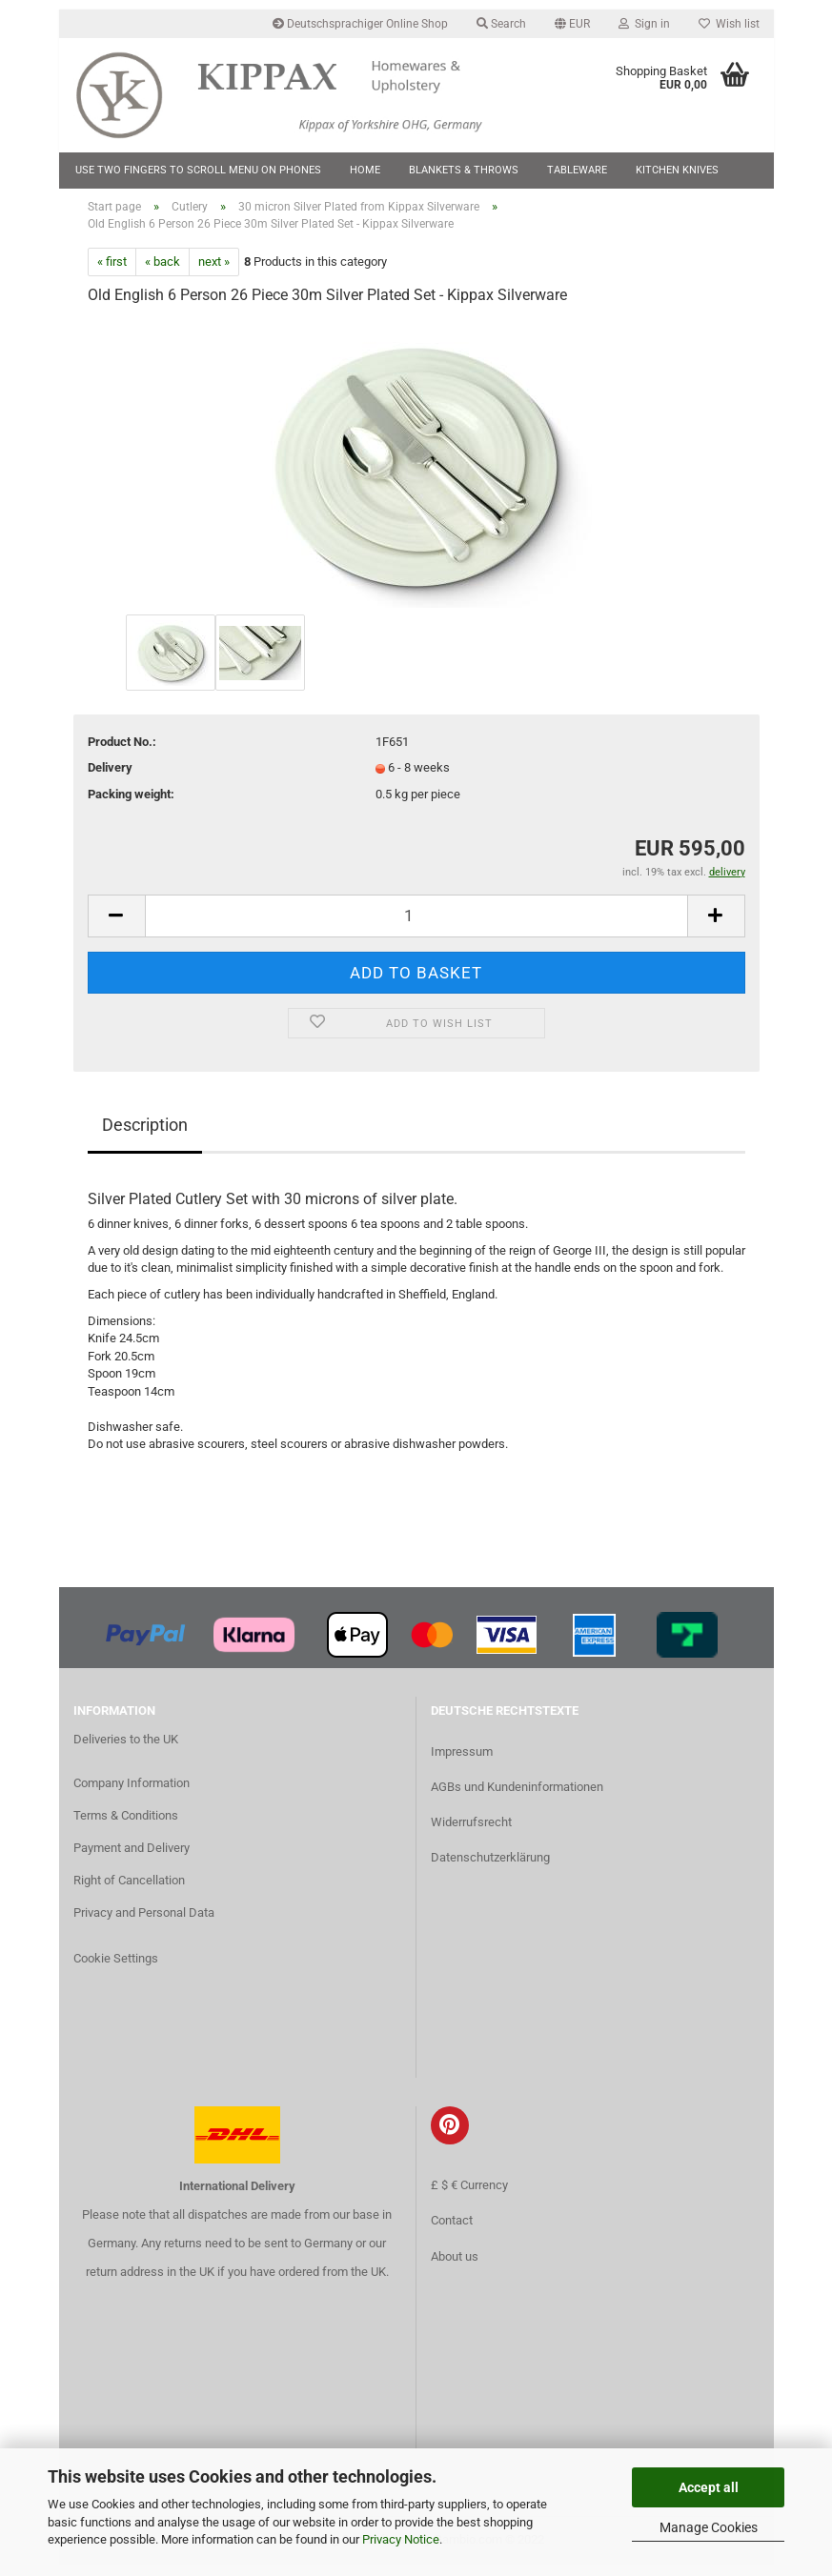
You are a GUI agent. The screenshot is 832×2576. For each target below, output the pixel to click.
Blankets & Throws (463, 170)
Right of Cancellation (129, 1891)
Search (501, 23)
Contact (452, 2232)
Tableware (577, 170)
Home (365, 170)
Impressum (462, 1763)
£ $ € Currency (469, 2197)
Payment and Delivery (131, 1859)
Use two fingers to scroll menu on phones (198, 170)
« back (162, 273)
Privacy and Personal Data (143, 1924)
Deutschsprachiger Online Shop (360, 23)
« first (112, 273)
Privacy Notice (400, 2539)
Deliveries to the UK (125, 1751)
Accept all (709, 2487)
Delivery (110, 780)
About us (454, 2268)
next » (214, 273)
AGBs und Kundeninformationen (517, 1798)
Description (145, 1136)
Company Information (131, 1795)
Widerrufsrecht (471, 1834)
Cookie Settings (115, 1969)
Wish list (729, 23)
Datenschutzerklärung (490, 1869)
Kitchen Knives (677, 170)
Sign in (644, 23)
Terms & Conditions (125, 1828)
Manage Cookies (709, 2527)
